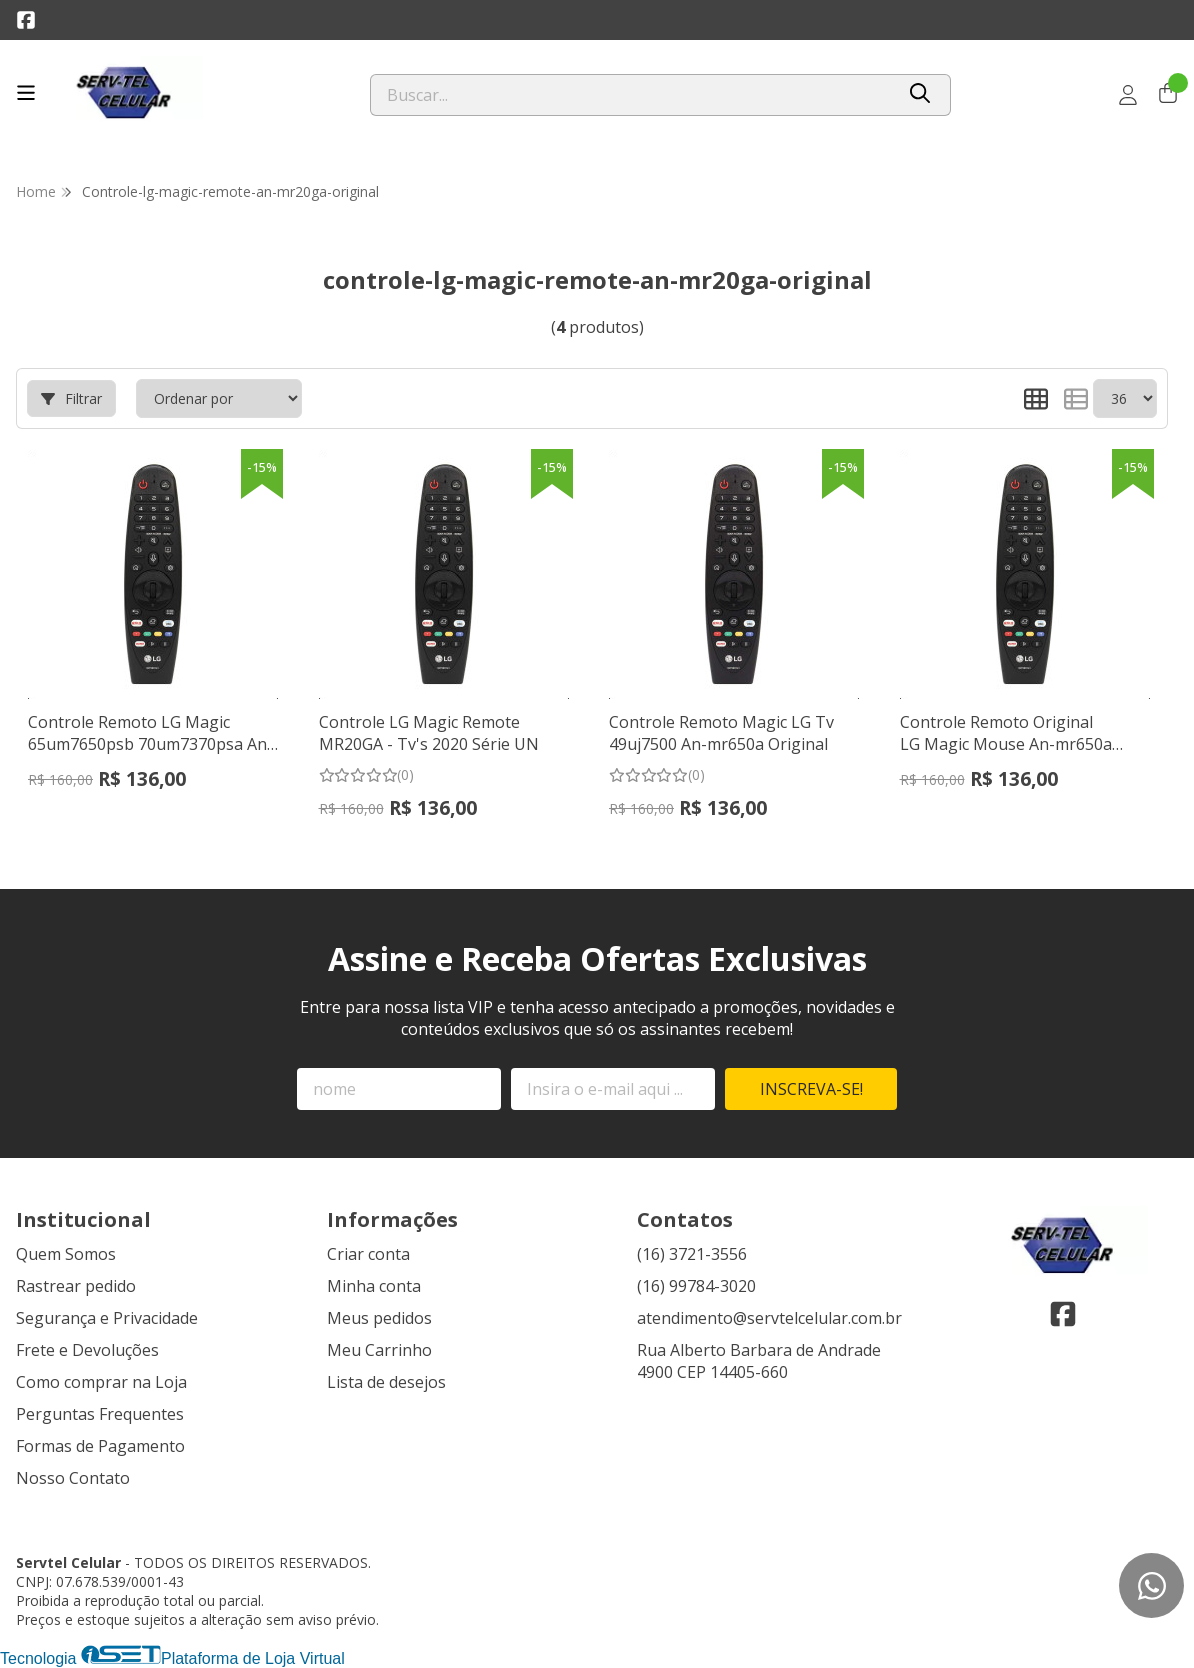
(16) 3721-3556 (692, 1254)
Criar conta (368, 1254)
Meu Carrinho (379, 1350)
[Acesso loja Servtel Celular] (1128, 95)
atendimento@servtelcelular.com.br (769, 1318)
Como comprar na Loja (101, 1382)
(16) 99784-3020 (696, 1286)
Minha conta (374, 1286)
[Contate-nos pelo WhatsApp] (1151, 1585)
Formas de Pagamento (100, 1446)
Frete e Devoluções (87, 1350)
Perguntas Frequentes (100, 1414)
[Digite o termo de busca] (632, 95)
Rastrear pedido (76, 1286)
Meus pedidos (379, 1318)
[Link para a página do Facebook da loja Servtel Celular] (26, 20)
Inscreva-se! (811, 1089)
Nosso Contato (73, 1478)
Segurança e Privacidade (107, 1318)
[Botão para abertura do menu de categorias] (26, 93)
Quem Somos (66, 1254)
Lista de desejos (386, 1382)
